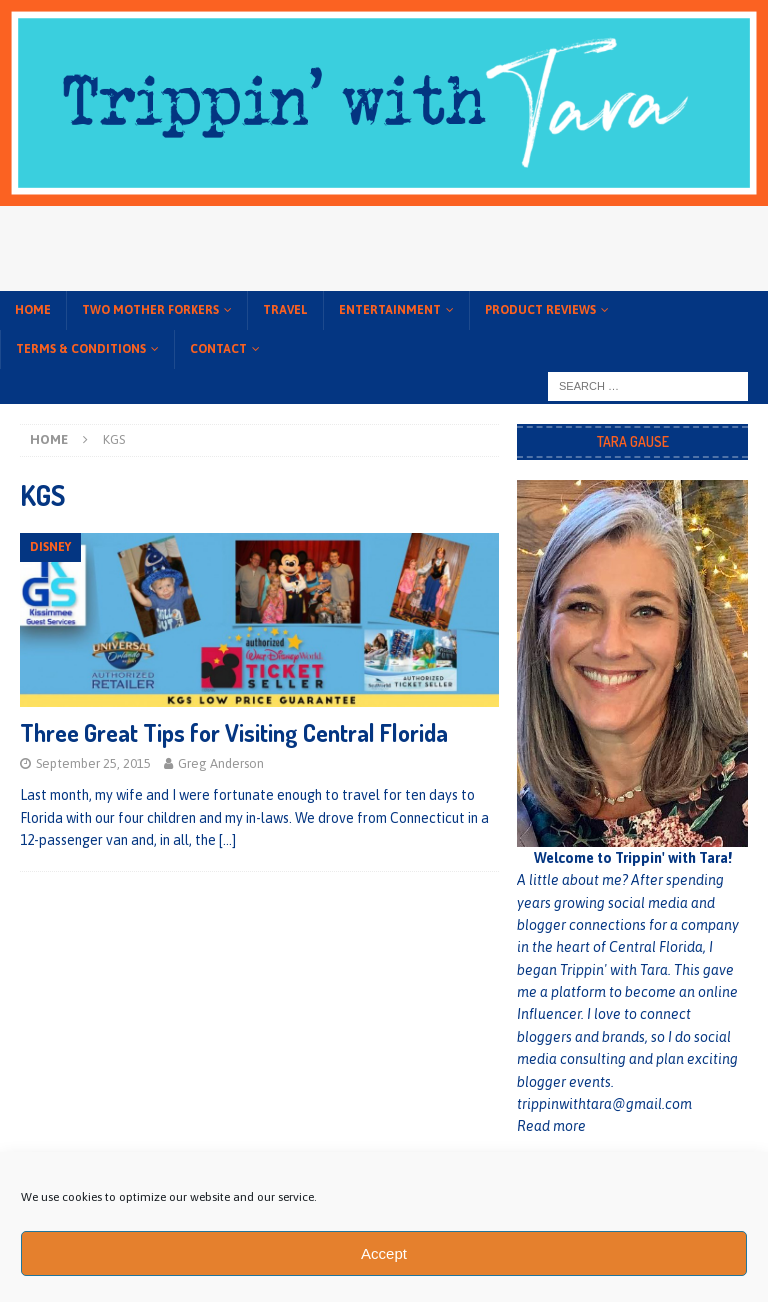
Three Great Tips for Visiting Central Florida (234, 732)
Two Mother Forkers (150, 310)
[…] (227, 840)
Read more (551, 1126)
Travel (285, 310)
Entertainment (390, 310)
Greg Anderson (221, 763)
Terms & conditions (81, 349)
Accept (384, 1253)
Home (33, 310)
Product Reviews (540, 310)
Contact (218, 349)
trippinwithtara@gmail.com (604, 1104)
